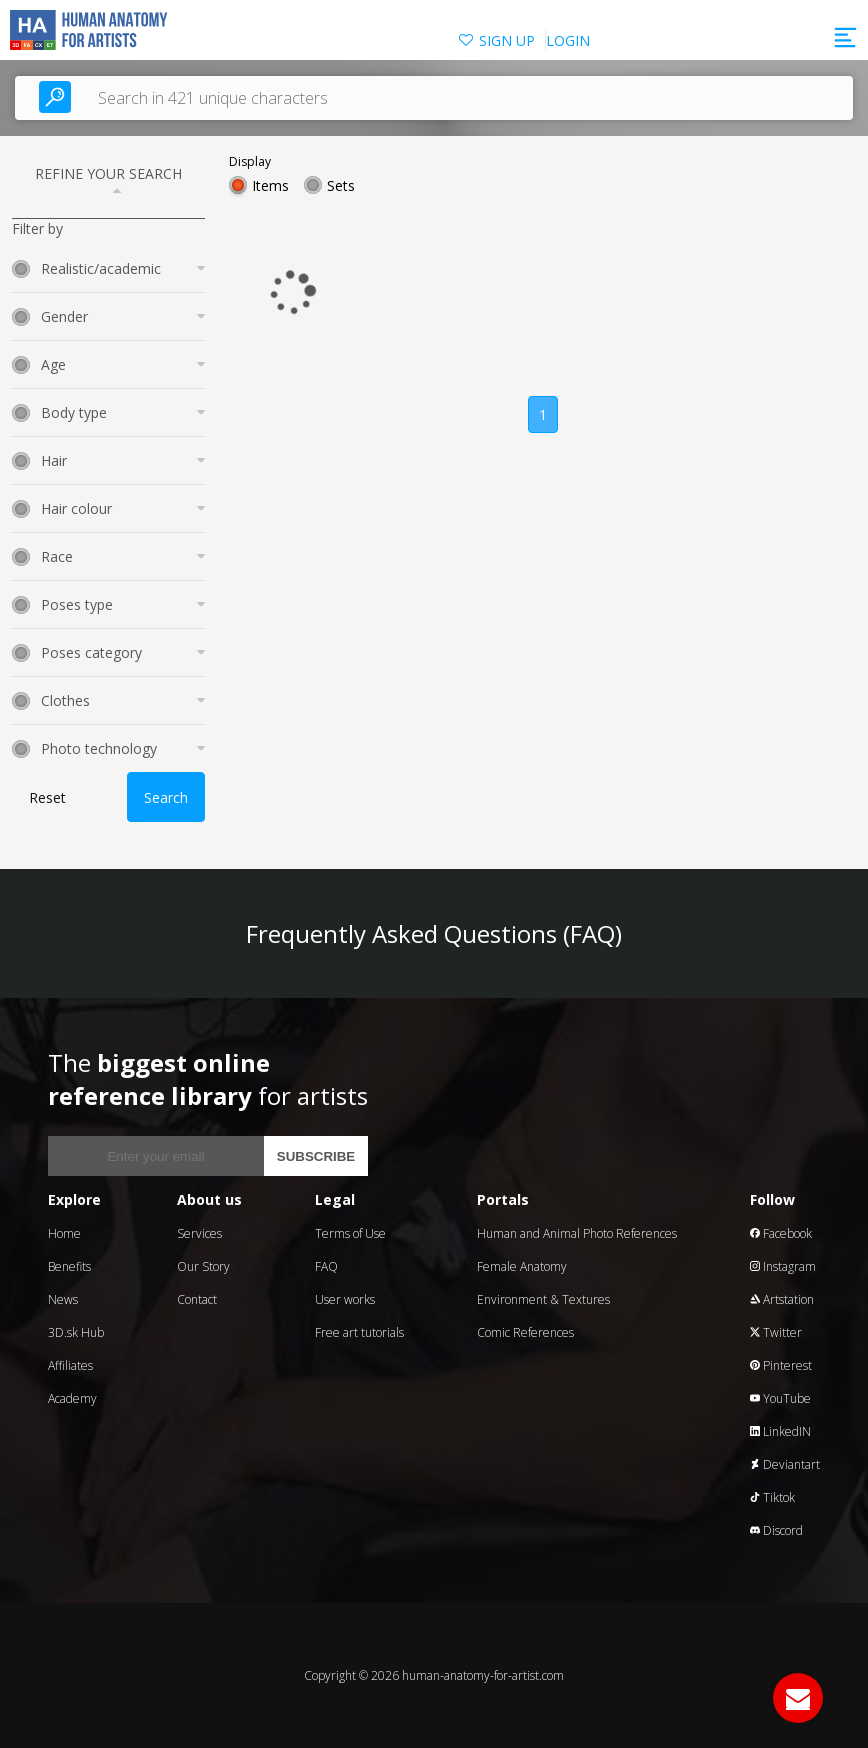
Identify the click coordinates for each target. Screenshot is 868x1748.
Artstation (782, 1299)
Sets (341, 185)
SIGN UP (507, 40)
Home (64, 1233)
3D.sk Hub (76, 1332)
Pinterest (781, 1365)
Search (166, 797)
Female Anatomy (522, 1266)
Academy (72, 1398)
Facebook (781, 1233)
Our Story (203, 1266)
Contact (197, 1299)
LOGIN (568, 40)
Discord (776, 1530)
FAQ (326, 1266)
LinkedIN (780, 1431)
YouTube (780, 1398)
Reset (47, 797)
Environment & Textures (543, 1299)
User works (345, 1299)
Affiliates (70, 1365)
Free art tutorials (359, 1332)
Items (270, 185)
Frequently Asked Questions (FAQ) (434, 933)
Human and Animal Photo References (577, 1233)
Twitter (776, 1332)
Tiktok (772, 1497)
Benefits (69, 1266)
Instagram (783, 1266)
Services (199, 1233)
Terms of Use (350, 1233)
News (63, 1299)
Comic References (525, 1332)
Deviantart (785, 1464)
